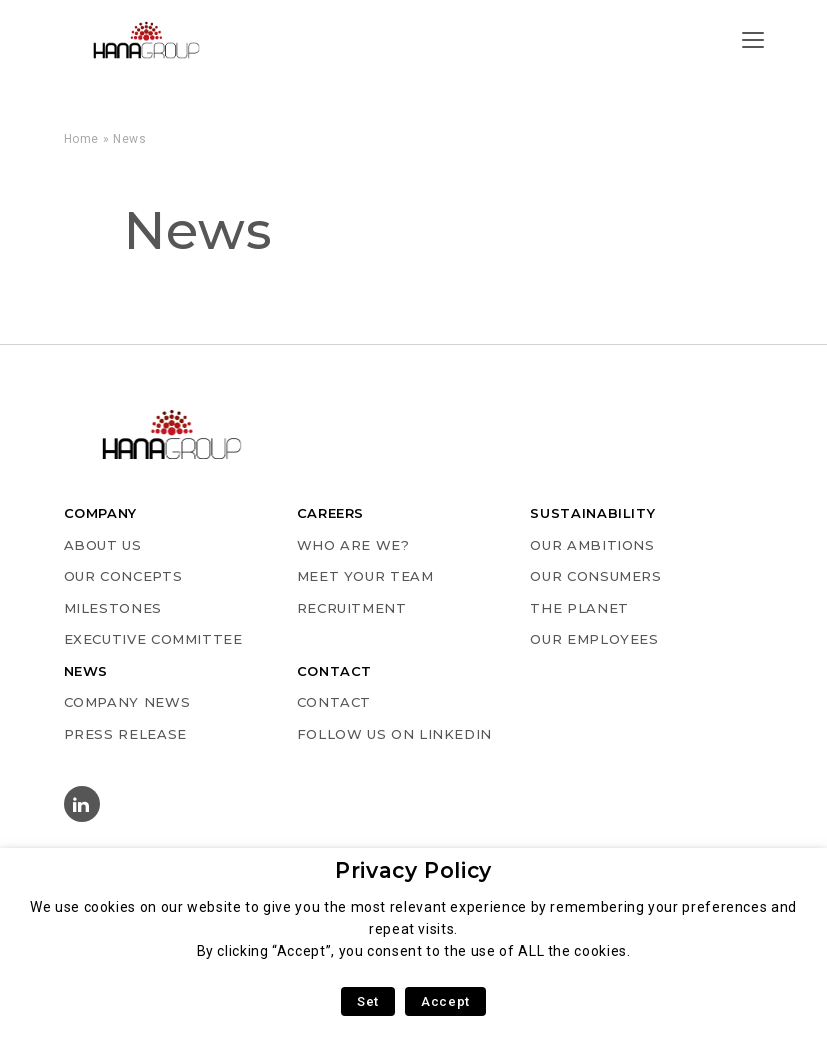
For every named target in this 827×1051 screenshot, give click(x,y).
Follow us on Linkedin (394, 734)
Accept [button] (445, 1001)
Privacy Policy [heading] (413, 870)
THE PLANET (579, 608)
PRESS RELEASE (125, 734)
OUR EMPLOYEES (594, 639)
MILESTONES (113, 608)
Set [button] (368, 1001)
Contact (334, 702)
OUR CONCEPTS (123, 576)
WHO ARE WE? (353, 545)
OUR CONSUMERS (595, 576)
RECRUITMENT (352, 608)
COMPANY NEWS (127, 702)
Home (82, 139)
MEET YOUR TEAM (365, 576)
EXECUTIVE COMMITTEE (153, 639)
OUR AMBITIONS (592, 545)
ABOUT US (103, 545)
